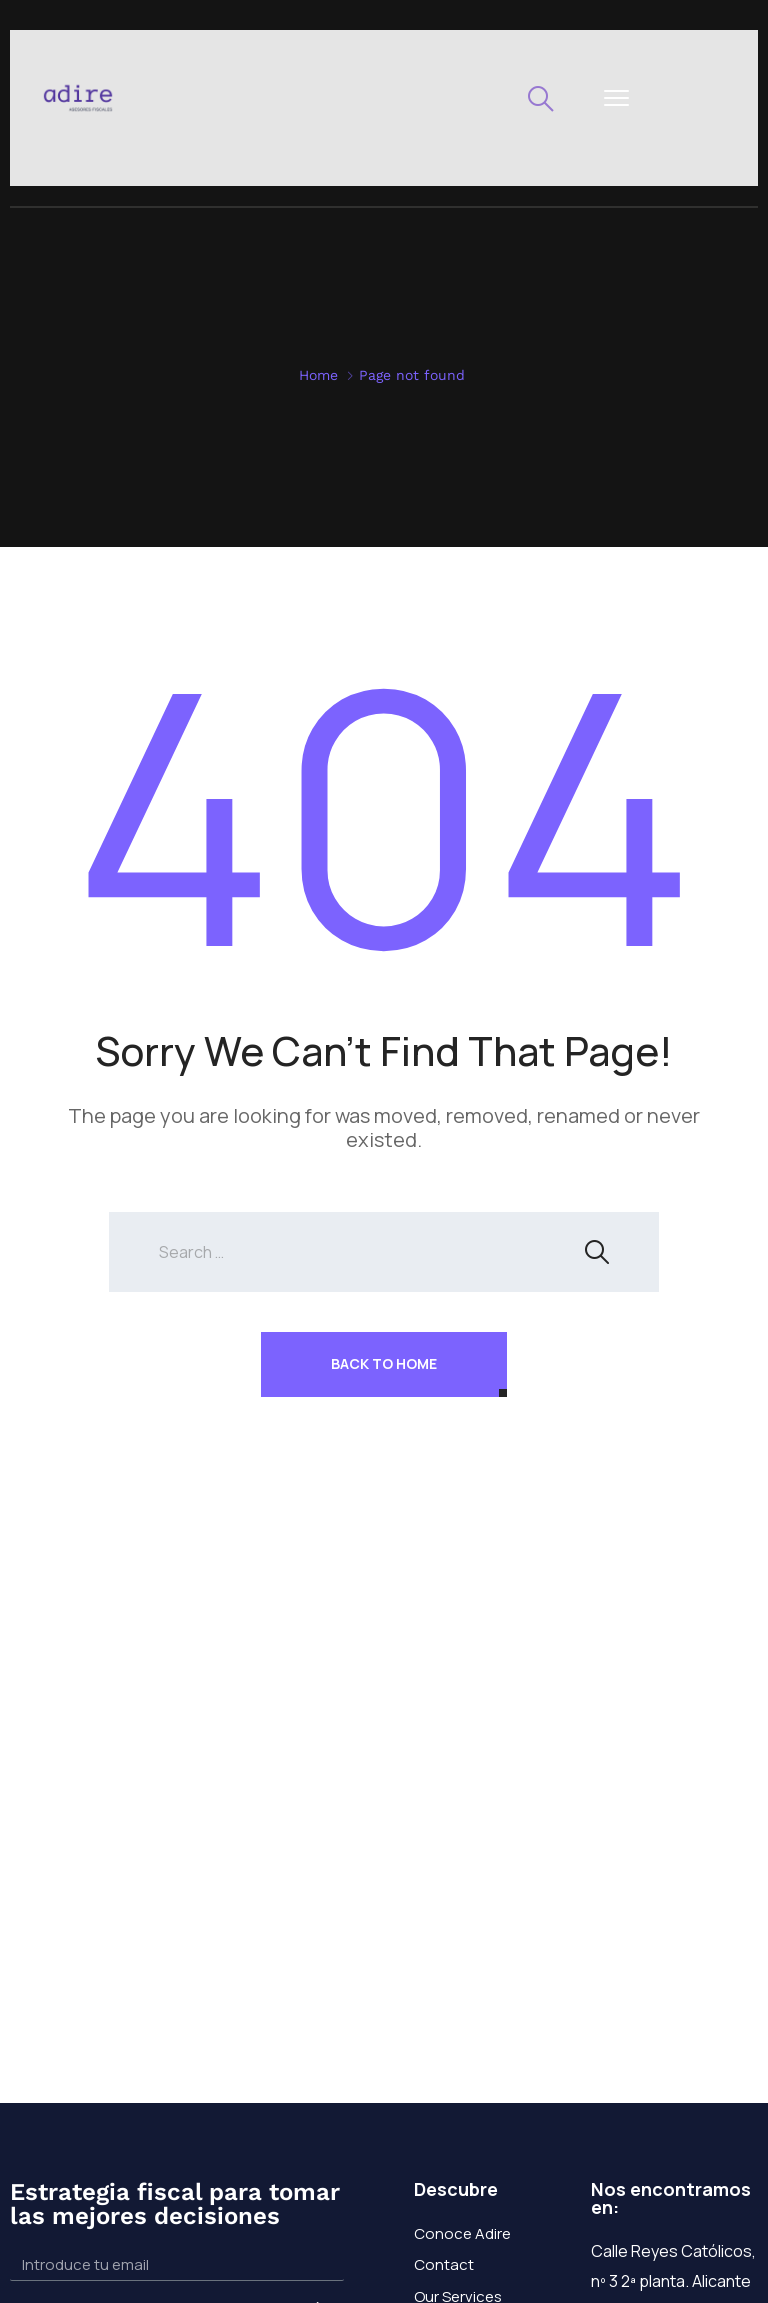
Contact (444, 2264)
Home (318, 375)
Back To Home (384, 1363)
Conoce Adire (462, 2233)
